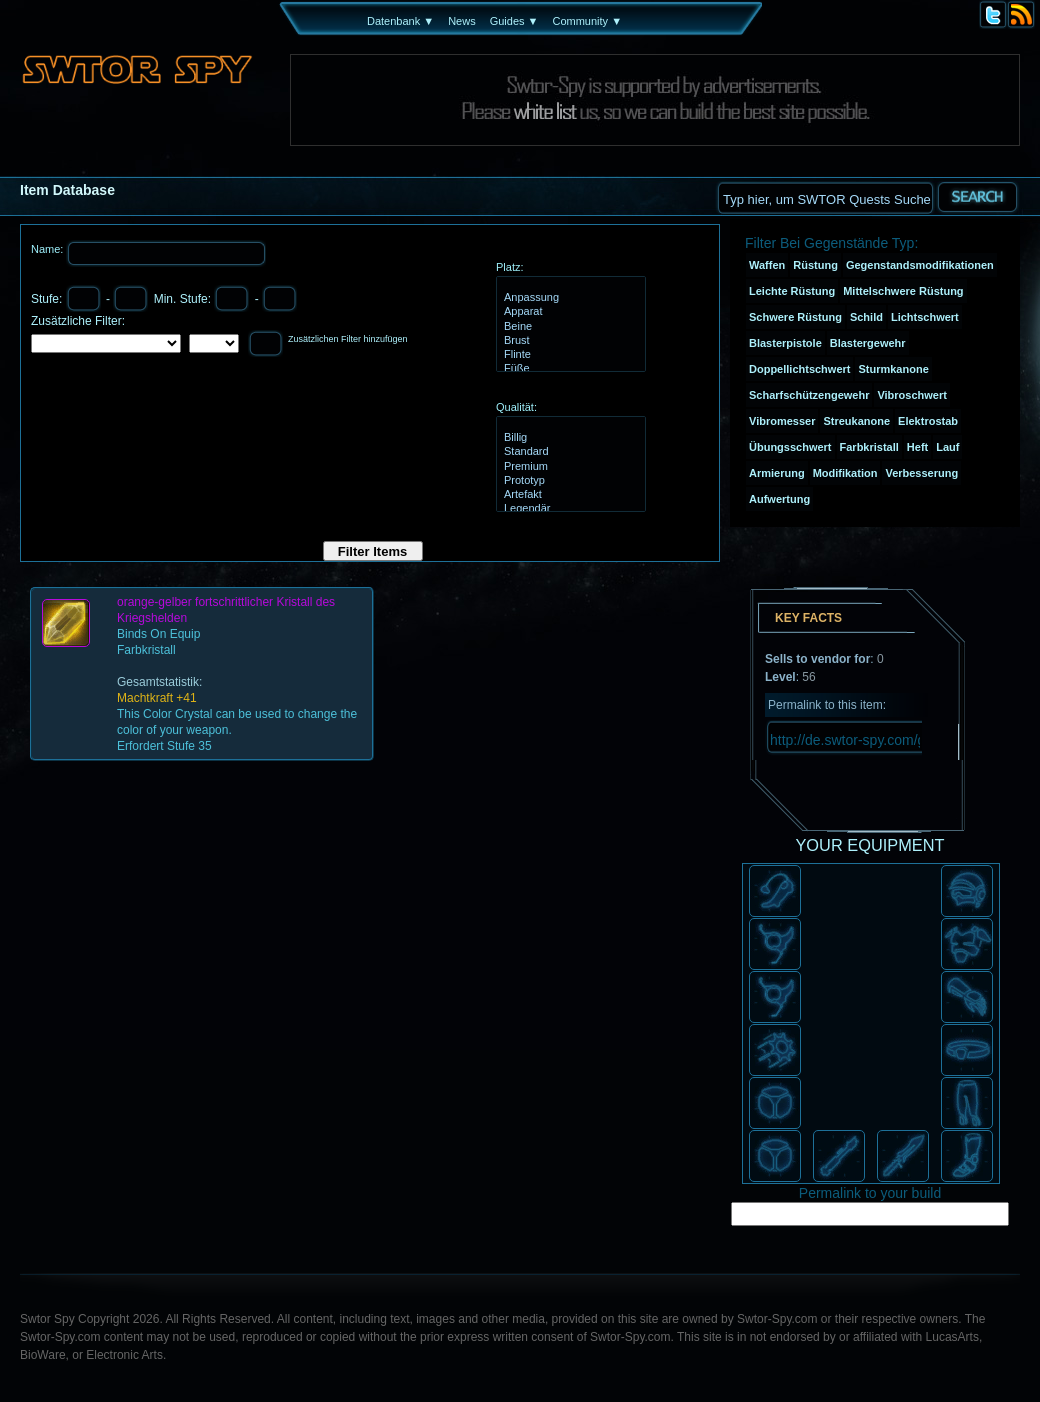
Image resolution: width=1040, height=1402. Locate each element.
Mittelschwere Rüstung (903, 291)
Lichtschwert (925, 317)
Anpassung (568, 298)
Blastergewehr (868, 343)
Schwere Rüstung (795, 317)
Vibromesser (782, 421)
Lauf (947, 447)
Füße (568, 369)
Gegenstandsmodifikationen (920, 265)
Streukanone (856, 421)
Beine (568, 327)
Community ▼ (587, 21)
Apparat (568, 312)
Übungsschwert (790, 447)
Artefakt (568, 495)
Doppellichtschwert (799, 369)
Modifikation (845, 473)
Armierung (777, 473)
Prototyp (568, 481)
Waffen (767, 265)
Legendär (568, 509)
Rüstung (815, 265)
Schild (866, 317)
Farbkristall (869, 447)
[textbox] (825, 197)
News (462, 21)
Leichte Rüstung (792, 291)
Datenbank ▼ (400, 21)
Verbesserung (921, 473)
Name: (48, 249)
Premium (568, 467)
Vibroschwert (912, 395)
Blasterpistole (785, 343)
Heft (917, 447)
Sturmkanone (893, 369)
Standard (568, 452)
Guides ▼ (514, 21)
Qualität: (516, 407)
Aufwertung (779, 499)
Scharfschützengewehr (809, 395)
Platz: (510, 267)
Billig (568, 438)
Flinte (568, 355)
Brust (568, 341)
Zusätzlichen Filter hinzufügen (348, 339)
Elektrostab (928, 421)
